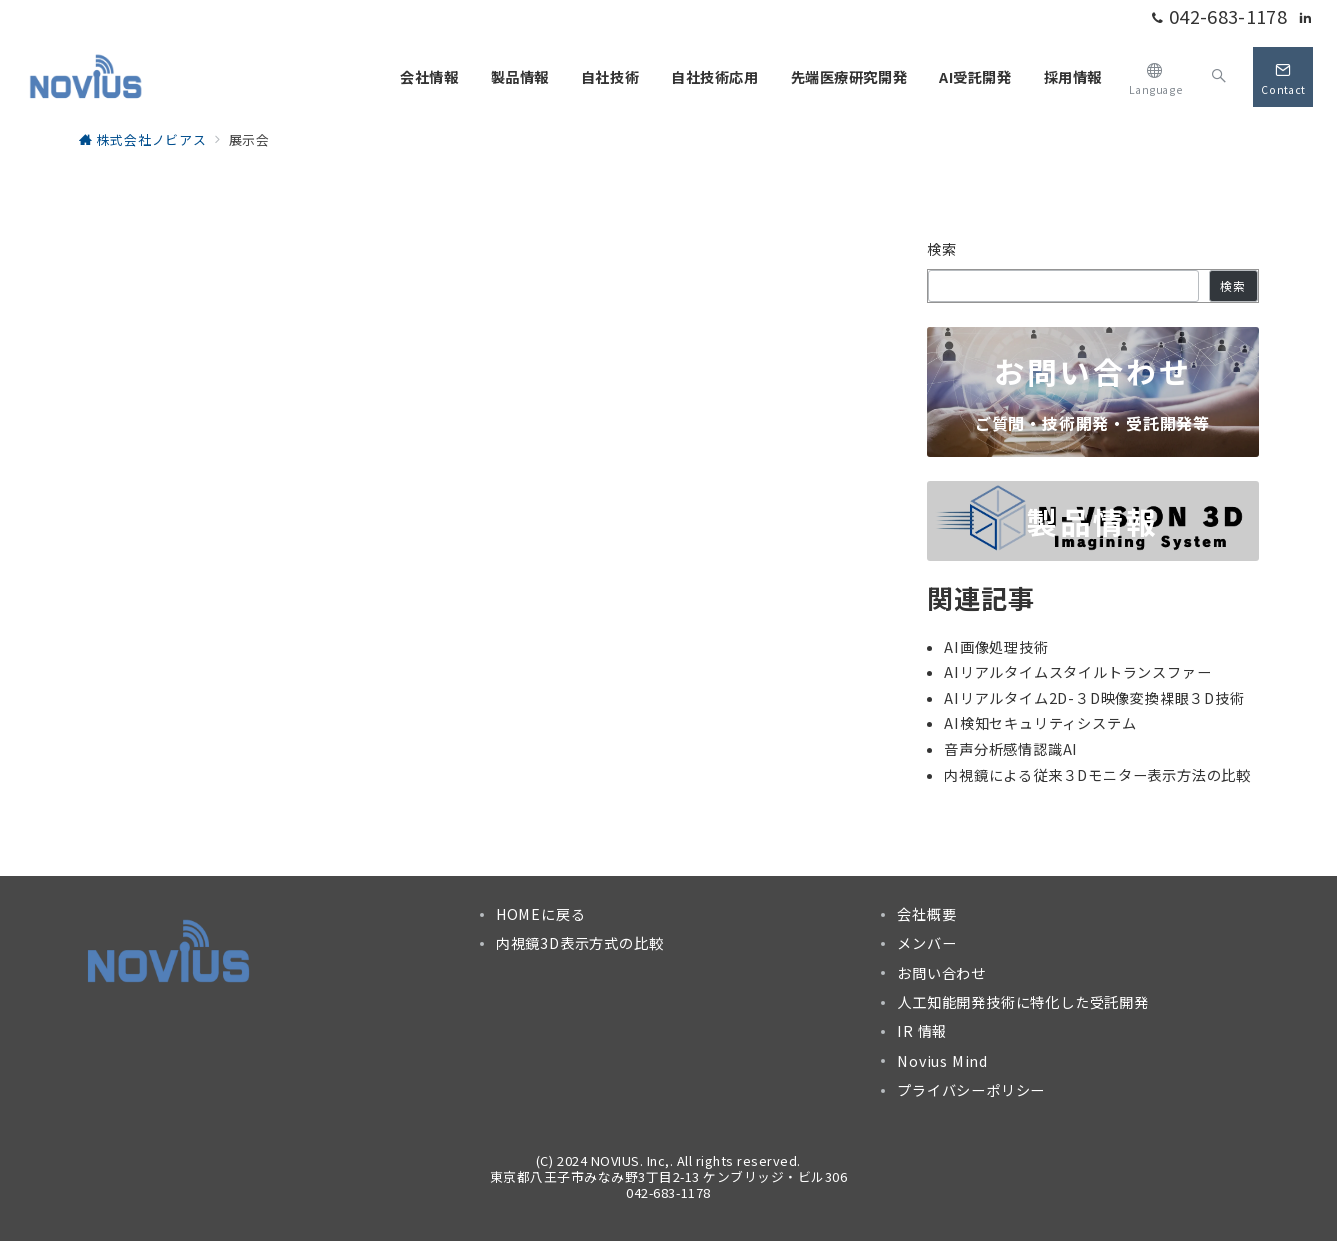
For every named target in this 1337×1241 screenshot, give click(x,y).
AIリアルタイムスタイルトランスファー (1077, 672)
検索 (942, 249)
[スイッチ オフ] (1155, 76)
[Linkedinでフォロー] (1306, 17)
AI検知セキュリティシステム (1040, 723)
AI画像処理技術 (996, 647)
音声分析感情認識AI (1011, 749)
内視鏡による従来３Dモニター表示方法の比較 (1097, 775)
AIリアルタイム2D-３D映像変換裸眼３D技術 (1094, 698)
